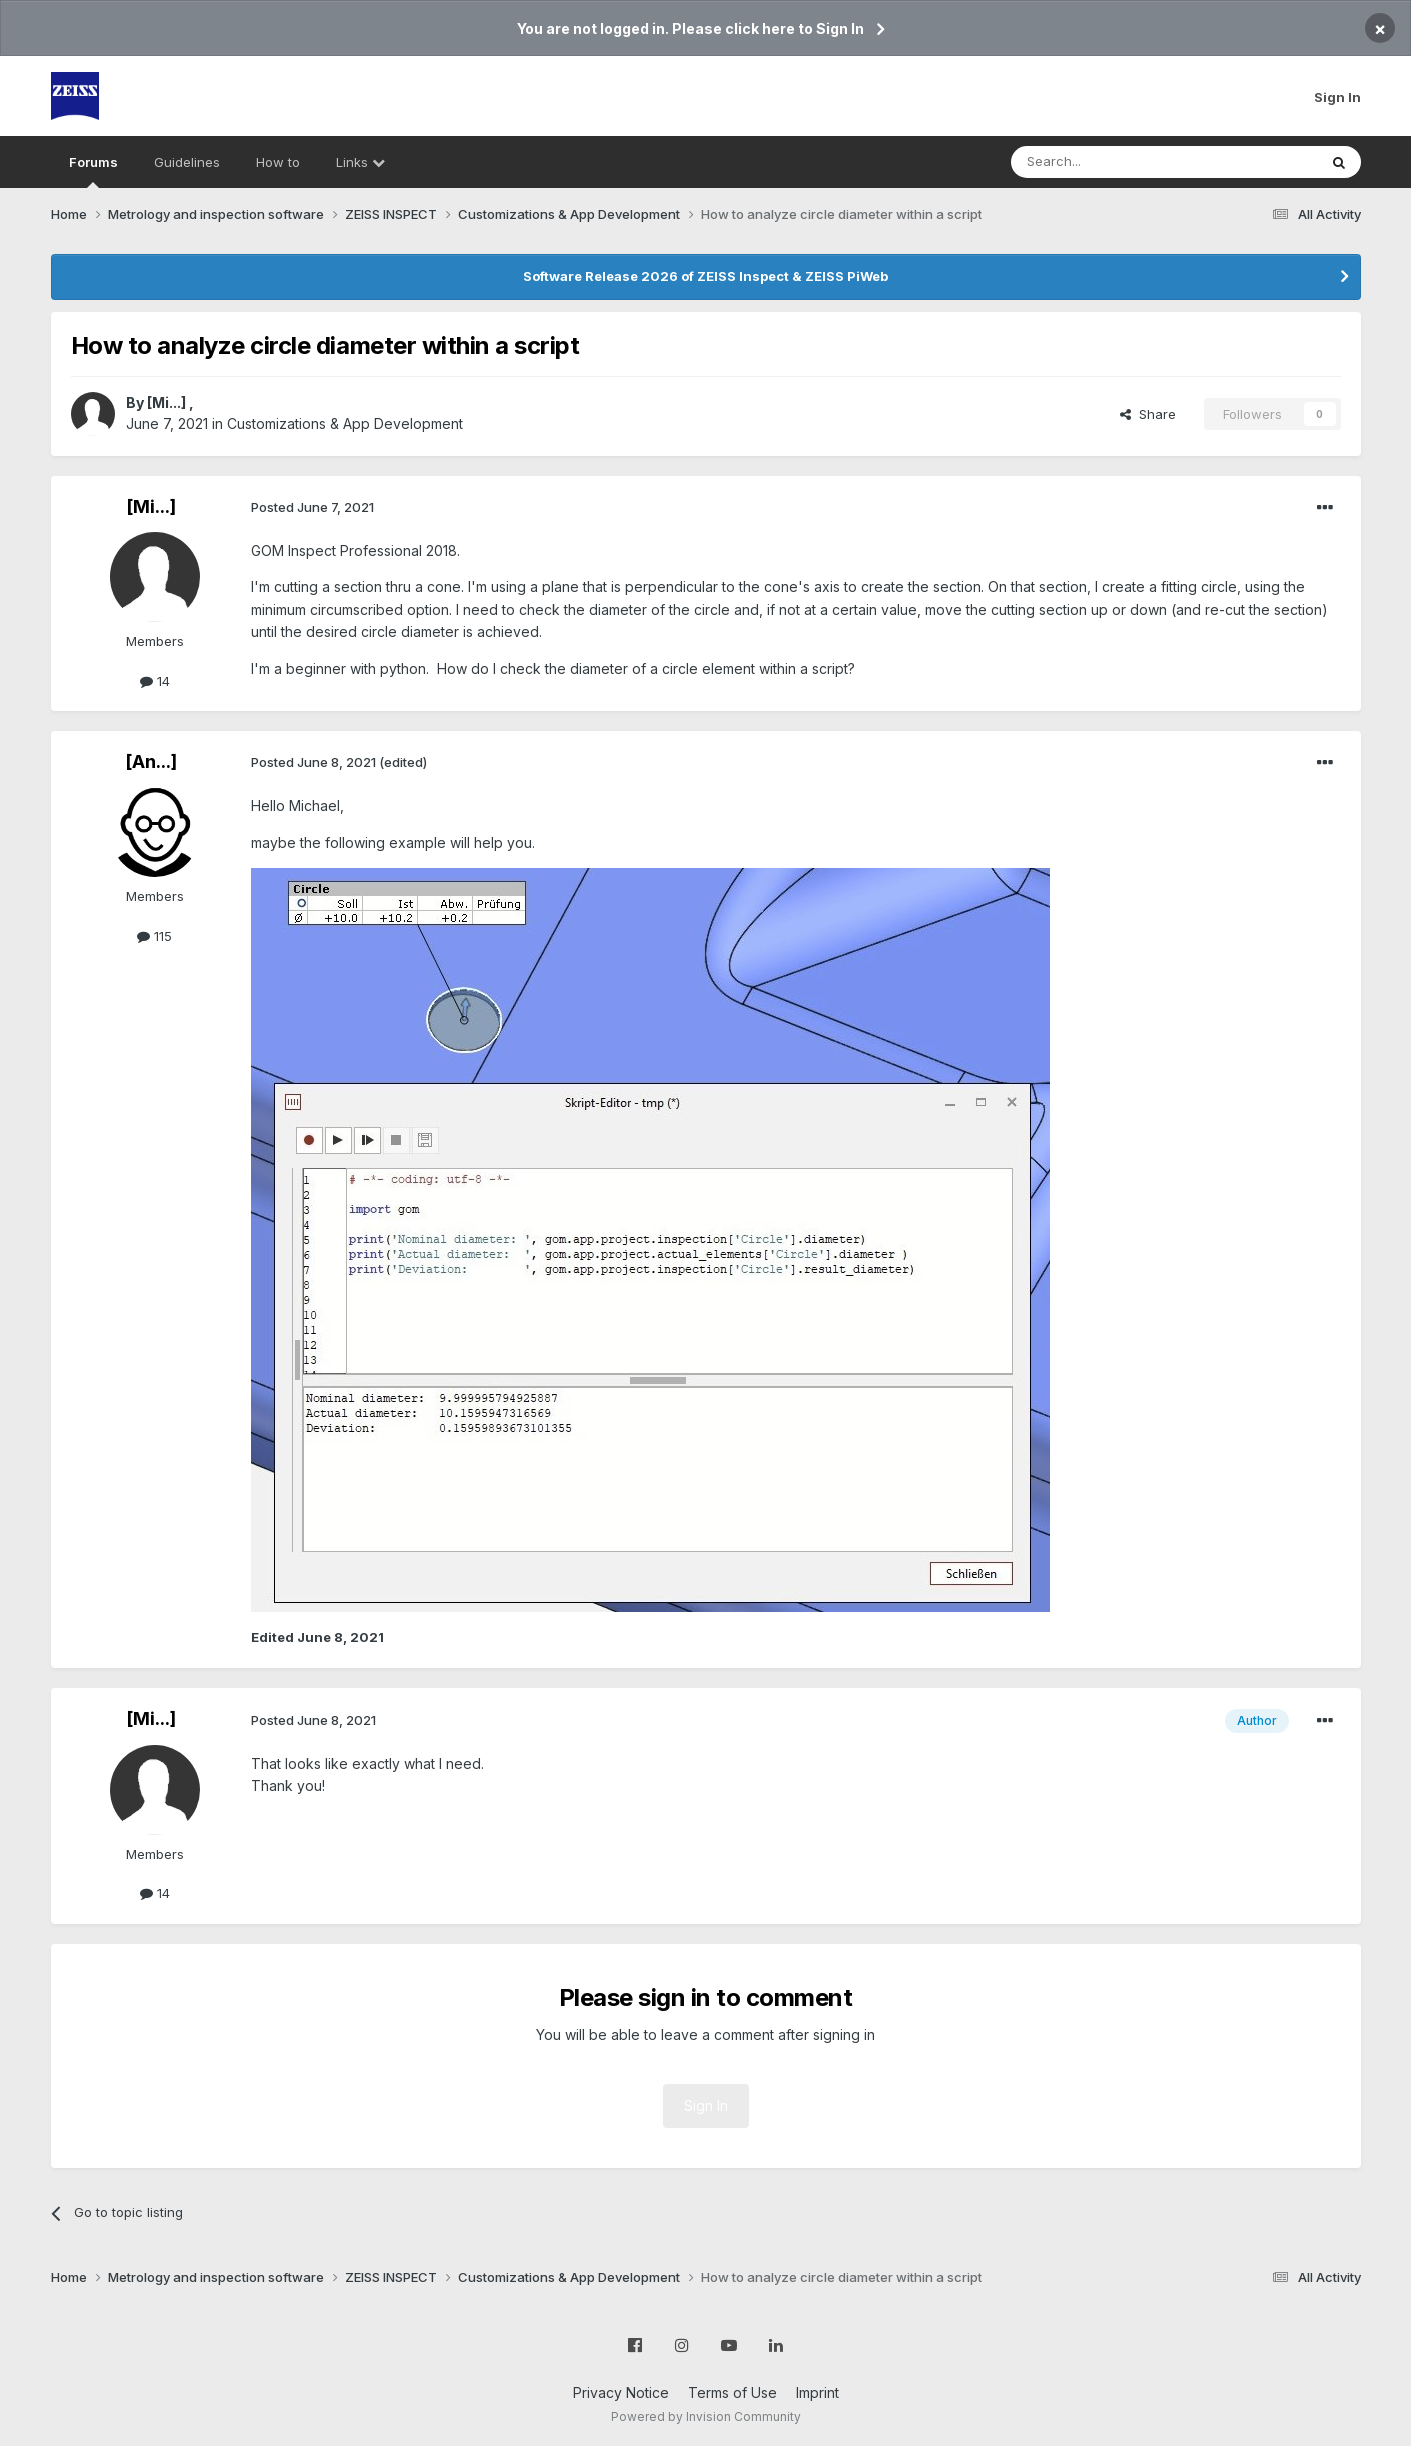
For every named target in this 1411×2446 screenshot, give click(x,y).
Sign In (1337, 97)
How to (278, 162)
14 (155, 681)
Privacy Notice (621, 2392)
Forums (93, 171)
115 (154, 936)
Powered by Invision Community (706, 2416)
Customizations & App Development (345, 423)
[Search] (1113, 162)
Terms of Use (732, 2392)
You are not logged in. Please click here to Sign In (690, 28)
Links (360, 162)
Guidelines (187, 162)
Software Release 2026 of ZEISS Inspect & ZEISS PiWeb (705, 276)
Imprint (817, 2392)
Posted (312, 507)
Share (1148, 414)
